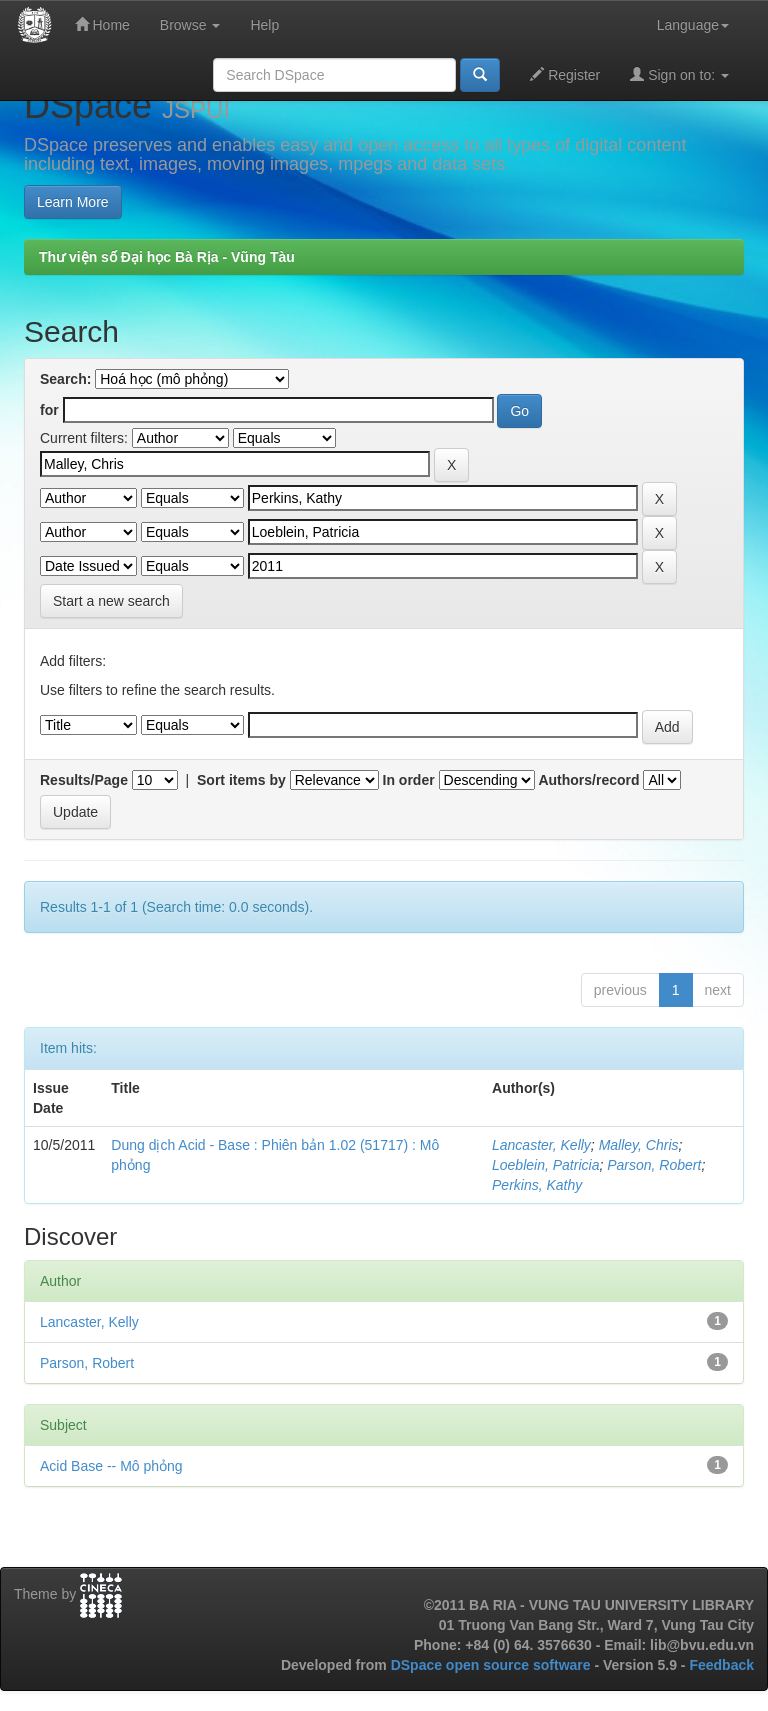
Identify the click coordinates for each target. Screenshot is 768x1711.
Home (102, 24)
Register (565, 74)
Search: (65, 379)
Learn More (73, 202)
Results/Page (84, 780)
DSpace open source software (493, 1665)
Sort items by (241, 780)
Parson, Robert (654, 1165)
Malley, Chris (639, 1145)
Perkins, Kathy (537, 1185)
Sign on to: (679, 74)
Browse (190, 25)
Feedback (721, 1665)
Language (693, 25)
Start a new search (111, 601)
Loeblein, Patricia (545, 1165)
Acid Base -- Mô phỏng (111, 1466)
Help (264, 25)
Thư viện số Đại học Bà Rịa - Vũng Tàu (167, 257)
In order (409, 780)
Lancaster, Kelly (541, 1145)
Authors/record (588, 780)
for (49, 410)
